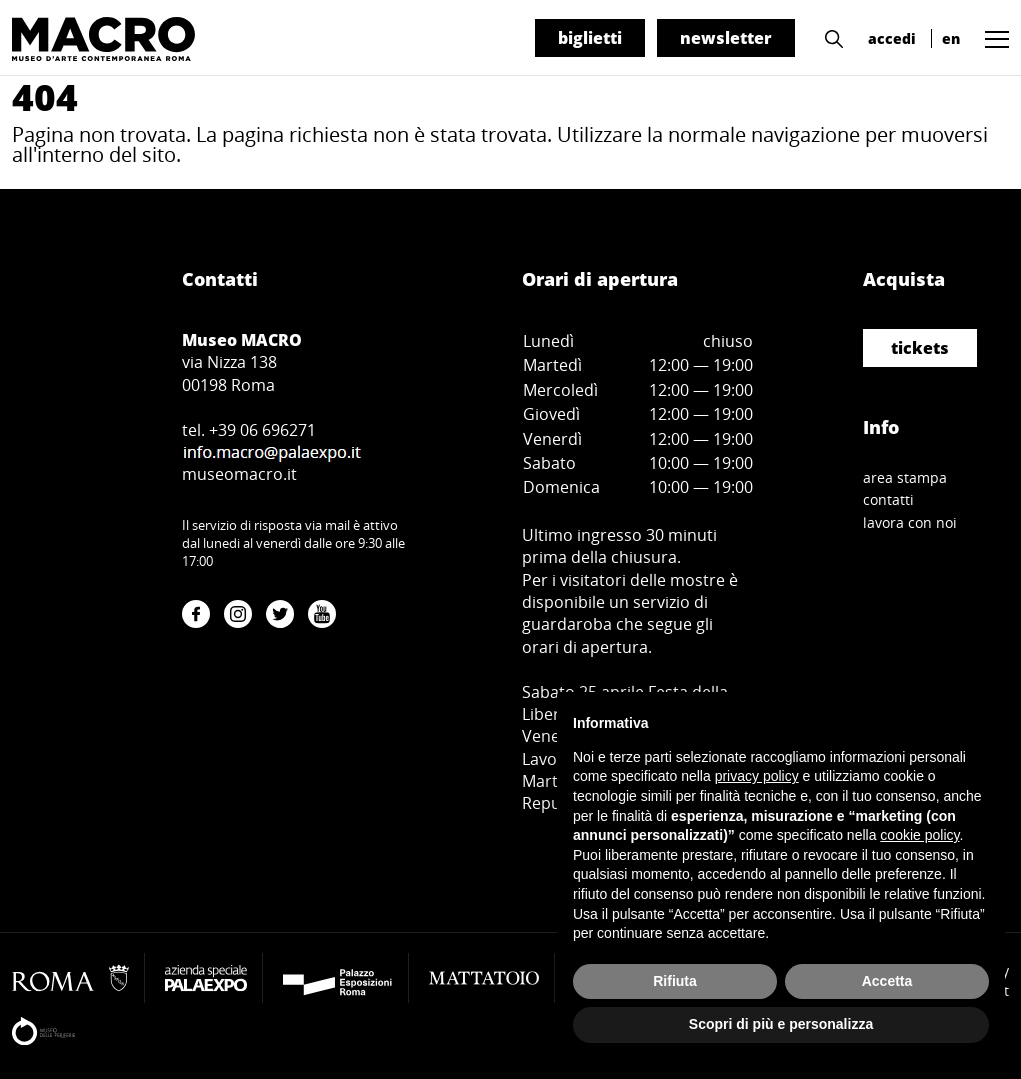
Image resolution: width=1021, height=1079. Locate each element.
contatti (888, 499)
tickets (920, 348)
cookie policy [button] (919, 835)
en (951, 38)
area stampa (905, 477)
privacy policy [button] (757, 776)
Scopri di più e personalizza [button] (781, 1024)
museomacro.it (239, 474)
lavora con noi (910, 522)
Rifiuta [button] (675, 981)
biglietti (590, 38)
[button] (829, 37)
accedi (892, 38)
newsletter (726, 38)
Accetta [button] (887, 981)
